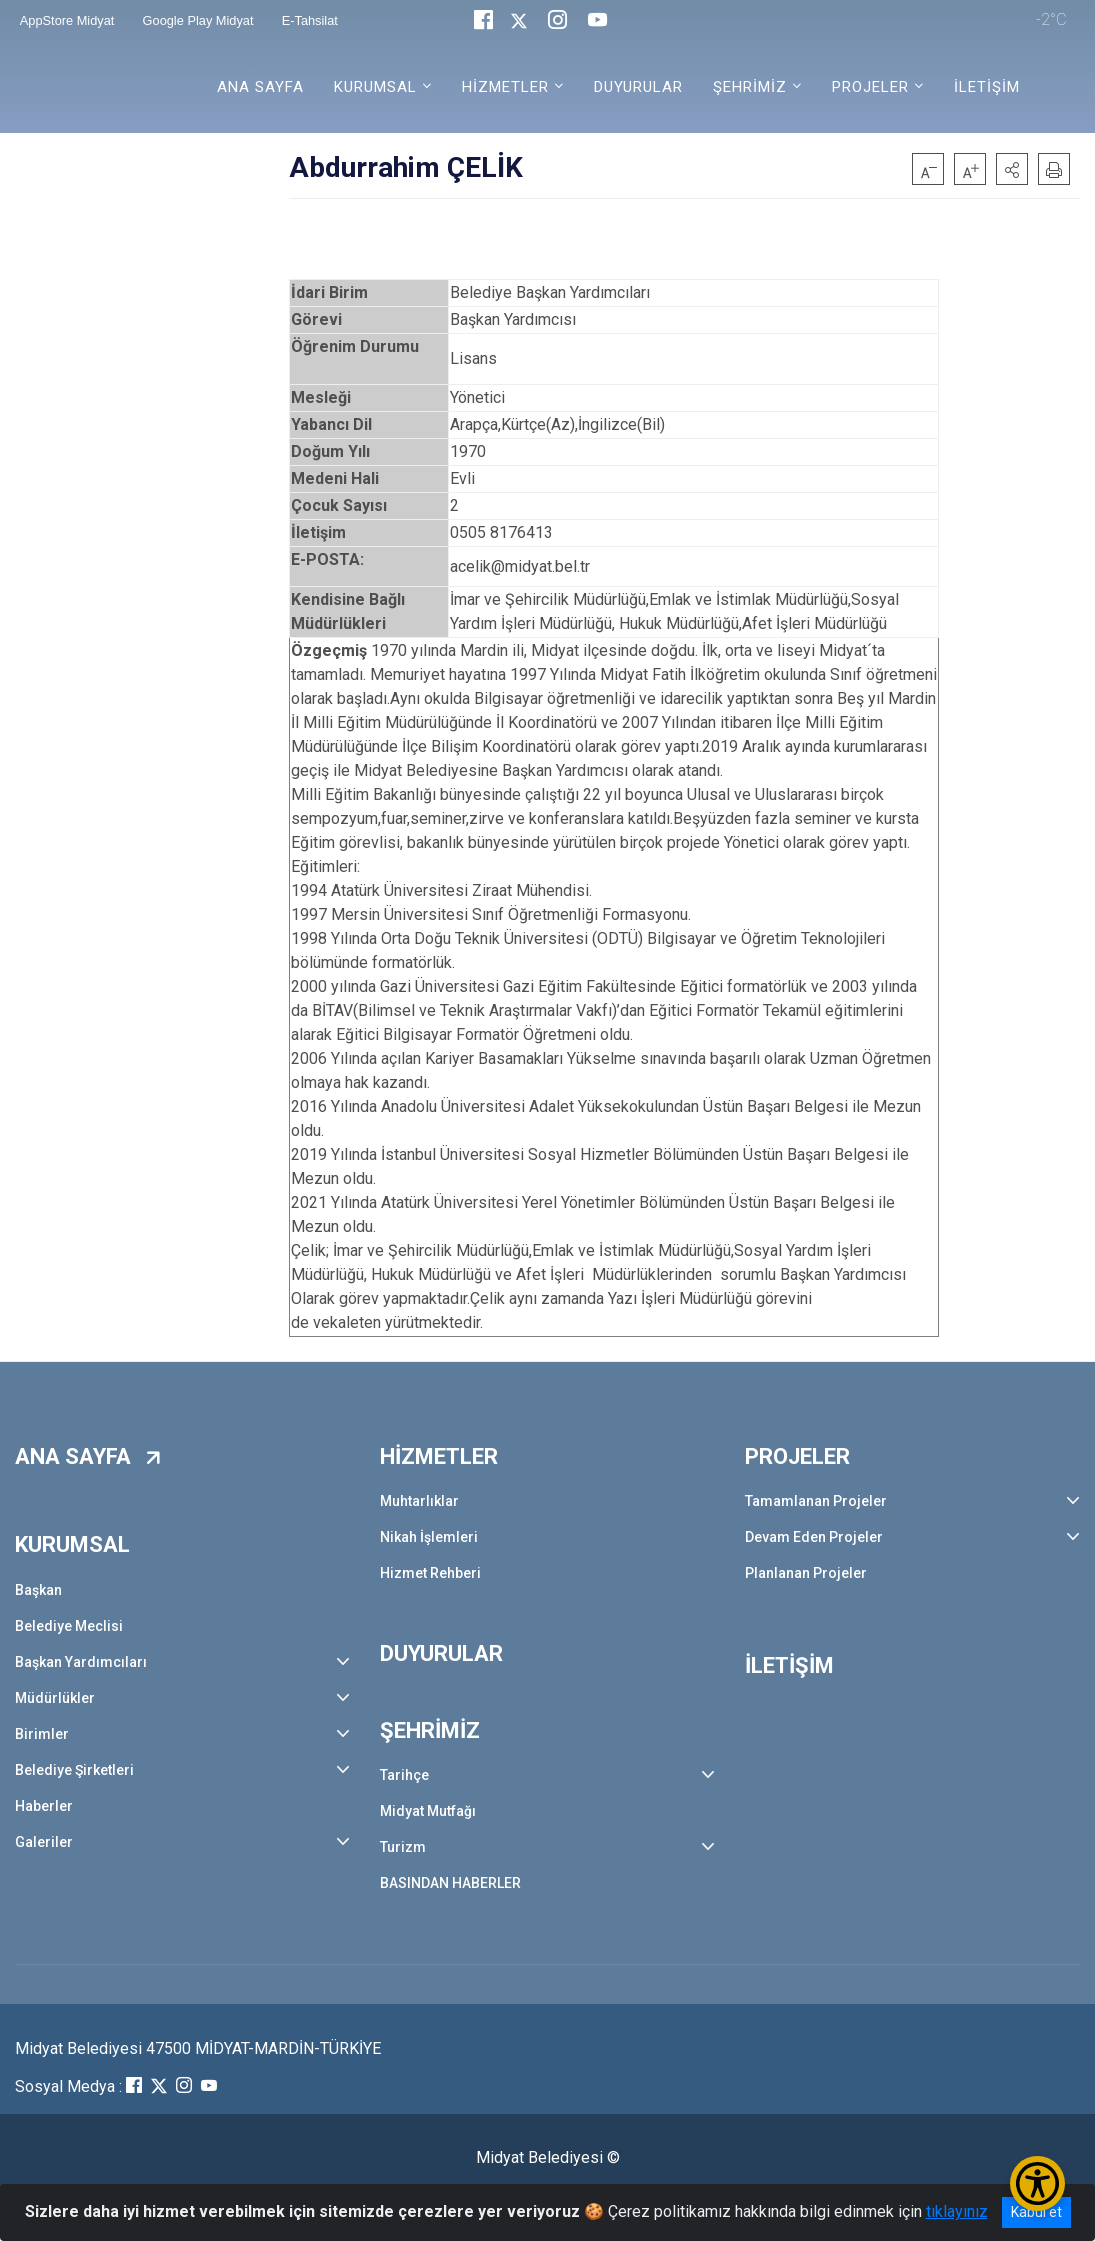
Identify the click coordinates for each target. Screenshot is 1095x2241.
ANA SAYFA (260, 87)
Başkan (38, 1590)
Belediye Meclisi (69, 1626)
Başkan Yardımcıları (81, 1662)
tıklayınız (957, 2211)
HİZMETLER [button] (505, 87)
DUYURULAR (638, 87)
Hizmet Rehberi (430, 1573)
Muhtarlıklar (419, 1501)
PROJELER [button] (870, 87)
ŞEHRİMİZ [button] (750, 87)
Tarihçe (404, 1775)
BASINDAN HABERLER (450, 1883)
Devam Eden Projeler (814, 1537)
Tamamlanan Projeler (816, 1501)
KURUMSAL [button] (375, 87)
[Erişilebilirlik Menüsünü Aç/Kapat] (1037, 2183)
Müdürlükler (55, 1698)
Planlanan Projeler (806, 1573)
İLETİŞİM (987, 87)
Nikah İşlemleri (429, 1537)
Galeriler (44, 1842)
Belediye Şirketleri (74, 1770)
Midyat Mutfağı (428, 1811)
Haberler (44, 1806)
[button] (1012, 169)
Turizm (403, 1847)
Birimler (42, 1734)
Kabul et (1036, 2212)
